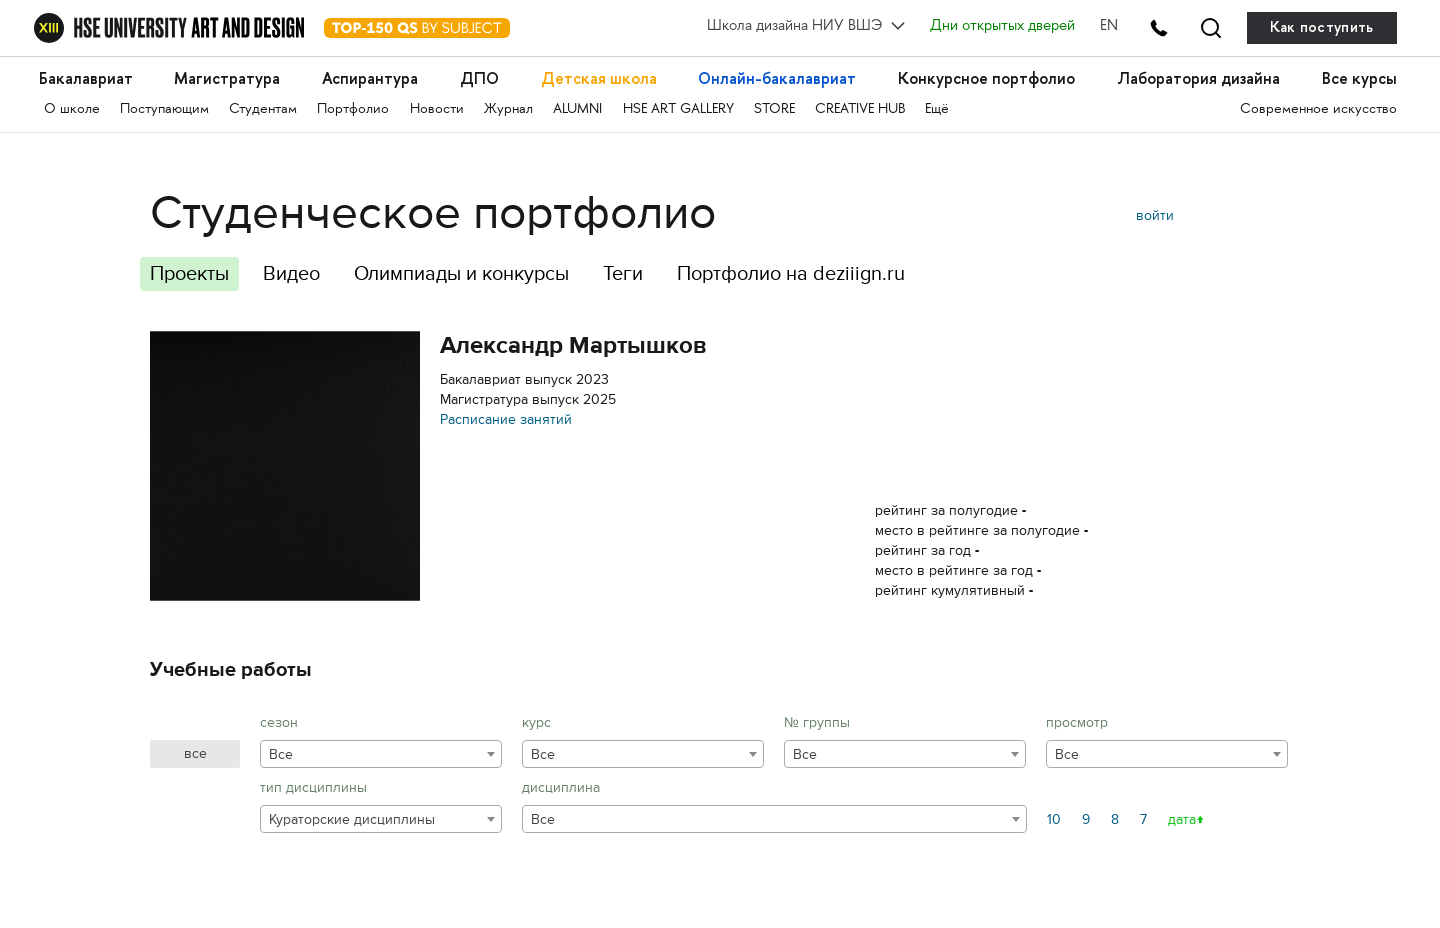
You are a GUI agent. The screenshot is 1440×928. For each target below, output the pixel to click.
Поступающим (164, 109)
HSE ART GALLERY (678, 109)
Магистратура (227, 78)
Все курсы (1359, 78)
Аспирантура (370, 78)
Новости (437, 109)
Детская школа (599, 78)
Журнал (508, 109)
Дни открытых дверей (1002, 27)
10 (1054, 819)
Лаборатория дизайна (1198, 78)
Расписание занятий (506, 419)
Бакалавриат (86, 78)
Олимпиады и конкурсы (461, 273)
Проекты (189, 273)
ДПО (479, 78)
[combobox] (381, 754)
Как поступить (1322, 27)
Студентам (263, 109)
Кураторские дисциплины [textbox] (352, 819)
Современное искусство (1318, 109)
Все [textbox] (281, 754)
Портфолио (353, 109)
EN (1109, 27)
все (195, 753)
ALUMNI (577, 109)
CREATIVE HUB (860, 109)
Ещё (937, 109)
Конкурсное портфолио (986, 78)
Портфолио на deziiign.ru (791, 273)
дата (1182, 819)
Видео (291, 273)
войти (1155, 215)
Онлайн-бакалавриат (777, 78)
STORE (774, 109)
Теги (623, 273)
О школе (72, 109)
